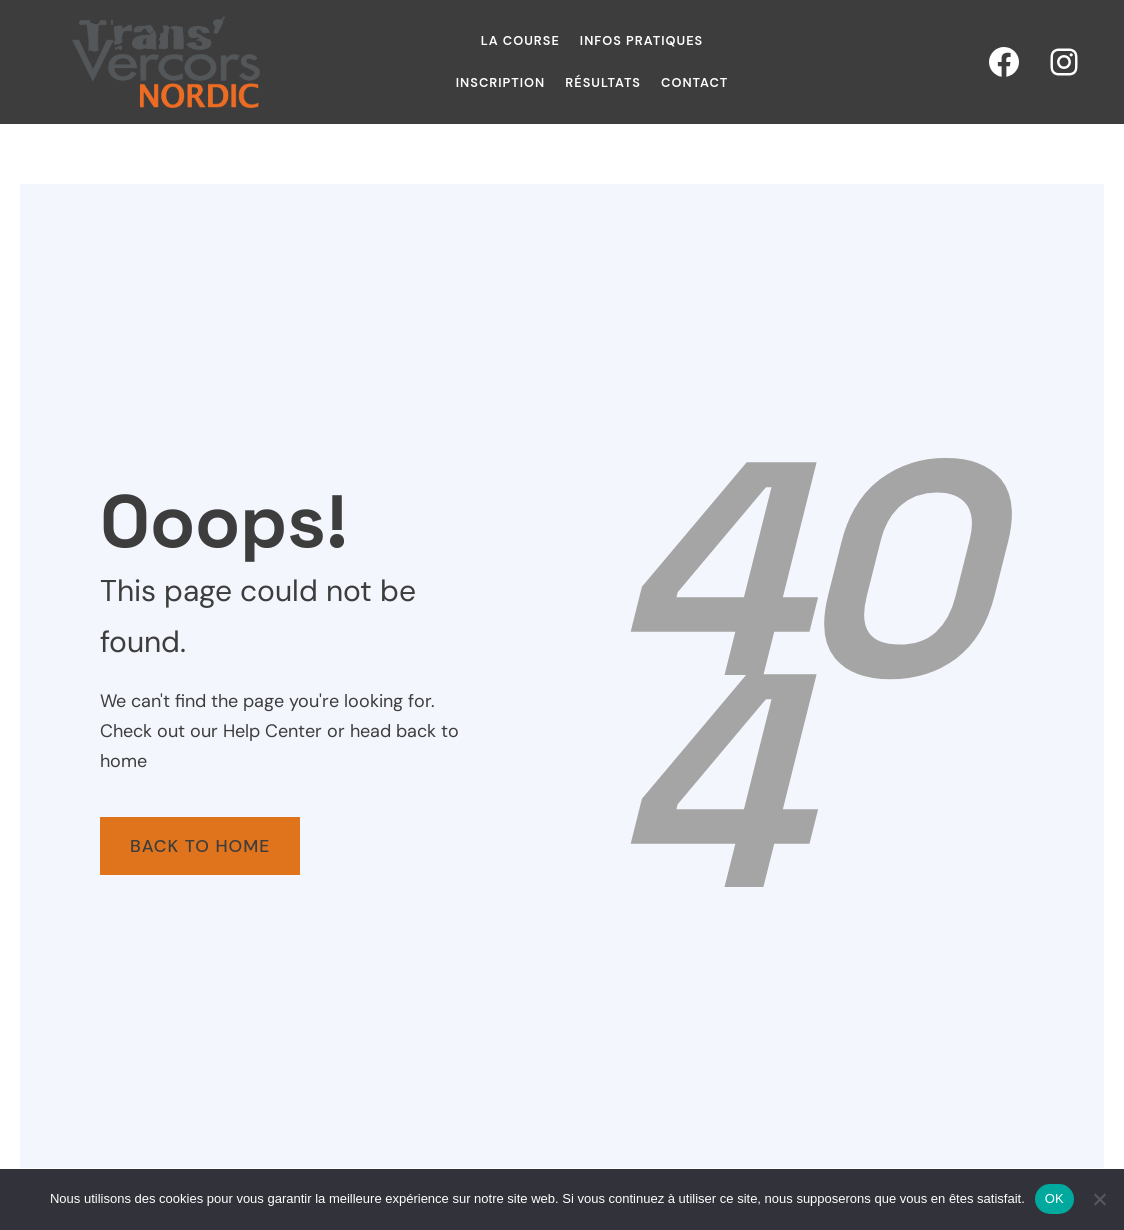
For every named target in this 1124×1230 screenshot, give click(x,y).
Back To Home (200, 846)
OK (1054, 1198)
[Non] (1099, 1199)
